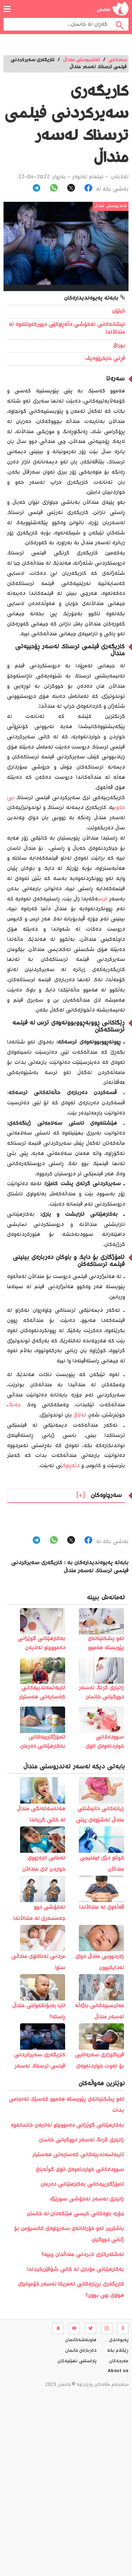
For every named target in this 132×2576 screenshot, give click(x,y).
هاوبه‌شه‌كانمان (80, 2340)
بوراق (119, 346)
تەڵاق (80, 1415)
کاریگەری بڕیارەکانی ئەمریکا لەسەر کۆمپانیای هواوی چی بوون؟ (71, 2290)
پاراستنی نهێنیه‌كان (76, 2361)
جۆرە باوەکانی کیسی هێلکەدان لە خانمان (75, 2214)
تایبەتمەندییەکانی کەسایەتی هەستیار (78, 2155)
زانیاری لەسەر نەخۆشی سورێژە (87, 2199)
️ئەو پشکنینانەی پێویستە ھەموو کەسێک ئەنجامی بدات (66, 2105)
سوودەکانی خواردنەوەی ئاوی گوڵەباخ (80, 2170)
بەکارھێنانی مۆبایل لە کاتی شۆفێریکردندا (75, 2270)
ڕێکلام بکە (117, 2350)
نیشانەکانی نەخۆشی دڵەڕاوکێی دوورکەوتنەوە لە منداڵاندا (67, 328)
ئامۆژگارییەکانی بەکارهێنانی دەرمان (82, 2184)
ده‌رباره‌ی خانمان (80, 2350)
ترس (102, 899)
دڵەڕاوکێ (70, 1466)
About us (118, 2371)
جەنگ (14, 1405)
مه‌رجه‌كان (118, 2361)
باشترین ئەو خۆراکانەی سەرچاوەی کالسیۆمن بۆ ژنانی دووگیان (69, 2234)
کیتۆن (118, 311)
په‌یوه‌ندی (118, 2340)
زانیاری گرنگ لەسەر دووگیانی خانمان (81, 2140)
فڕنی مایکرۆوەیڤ (105, 359)
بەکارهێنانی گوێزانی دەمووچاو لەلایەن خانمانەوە (67, 2125)
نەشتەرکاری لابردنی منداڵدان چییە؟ (83, 2255)
